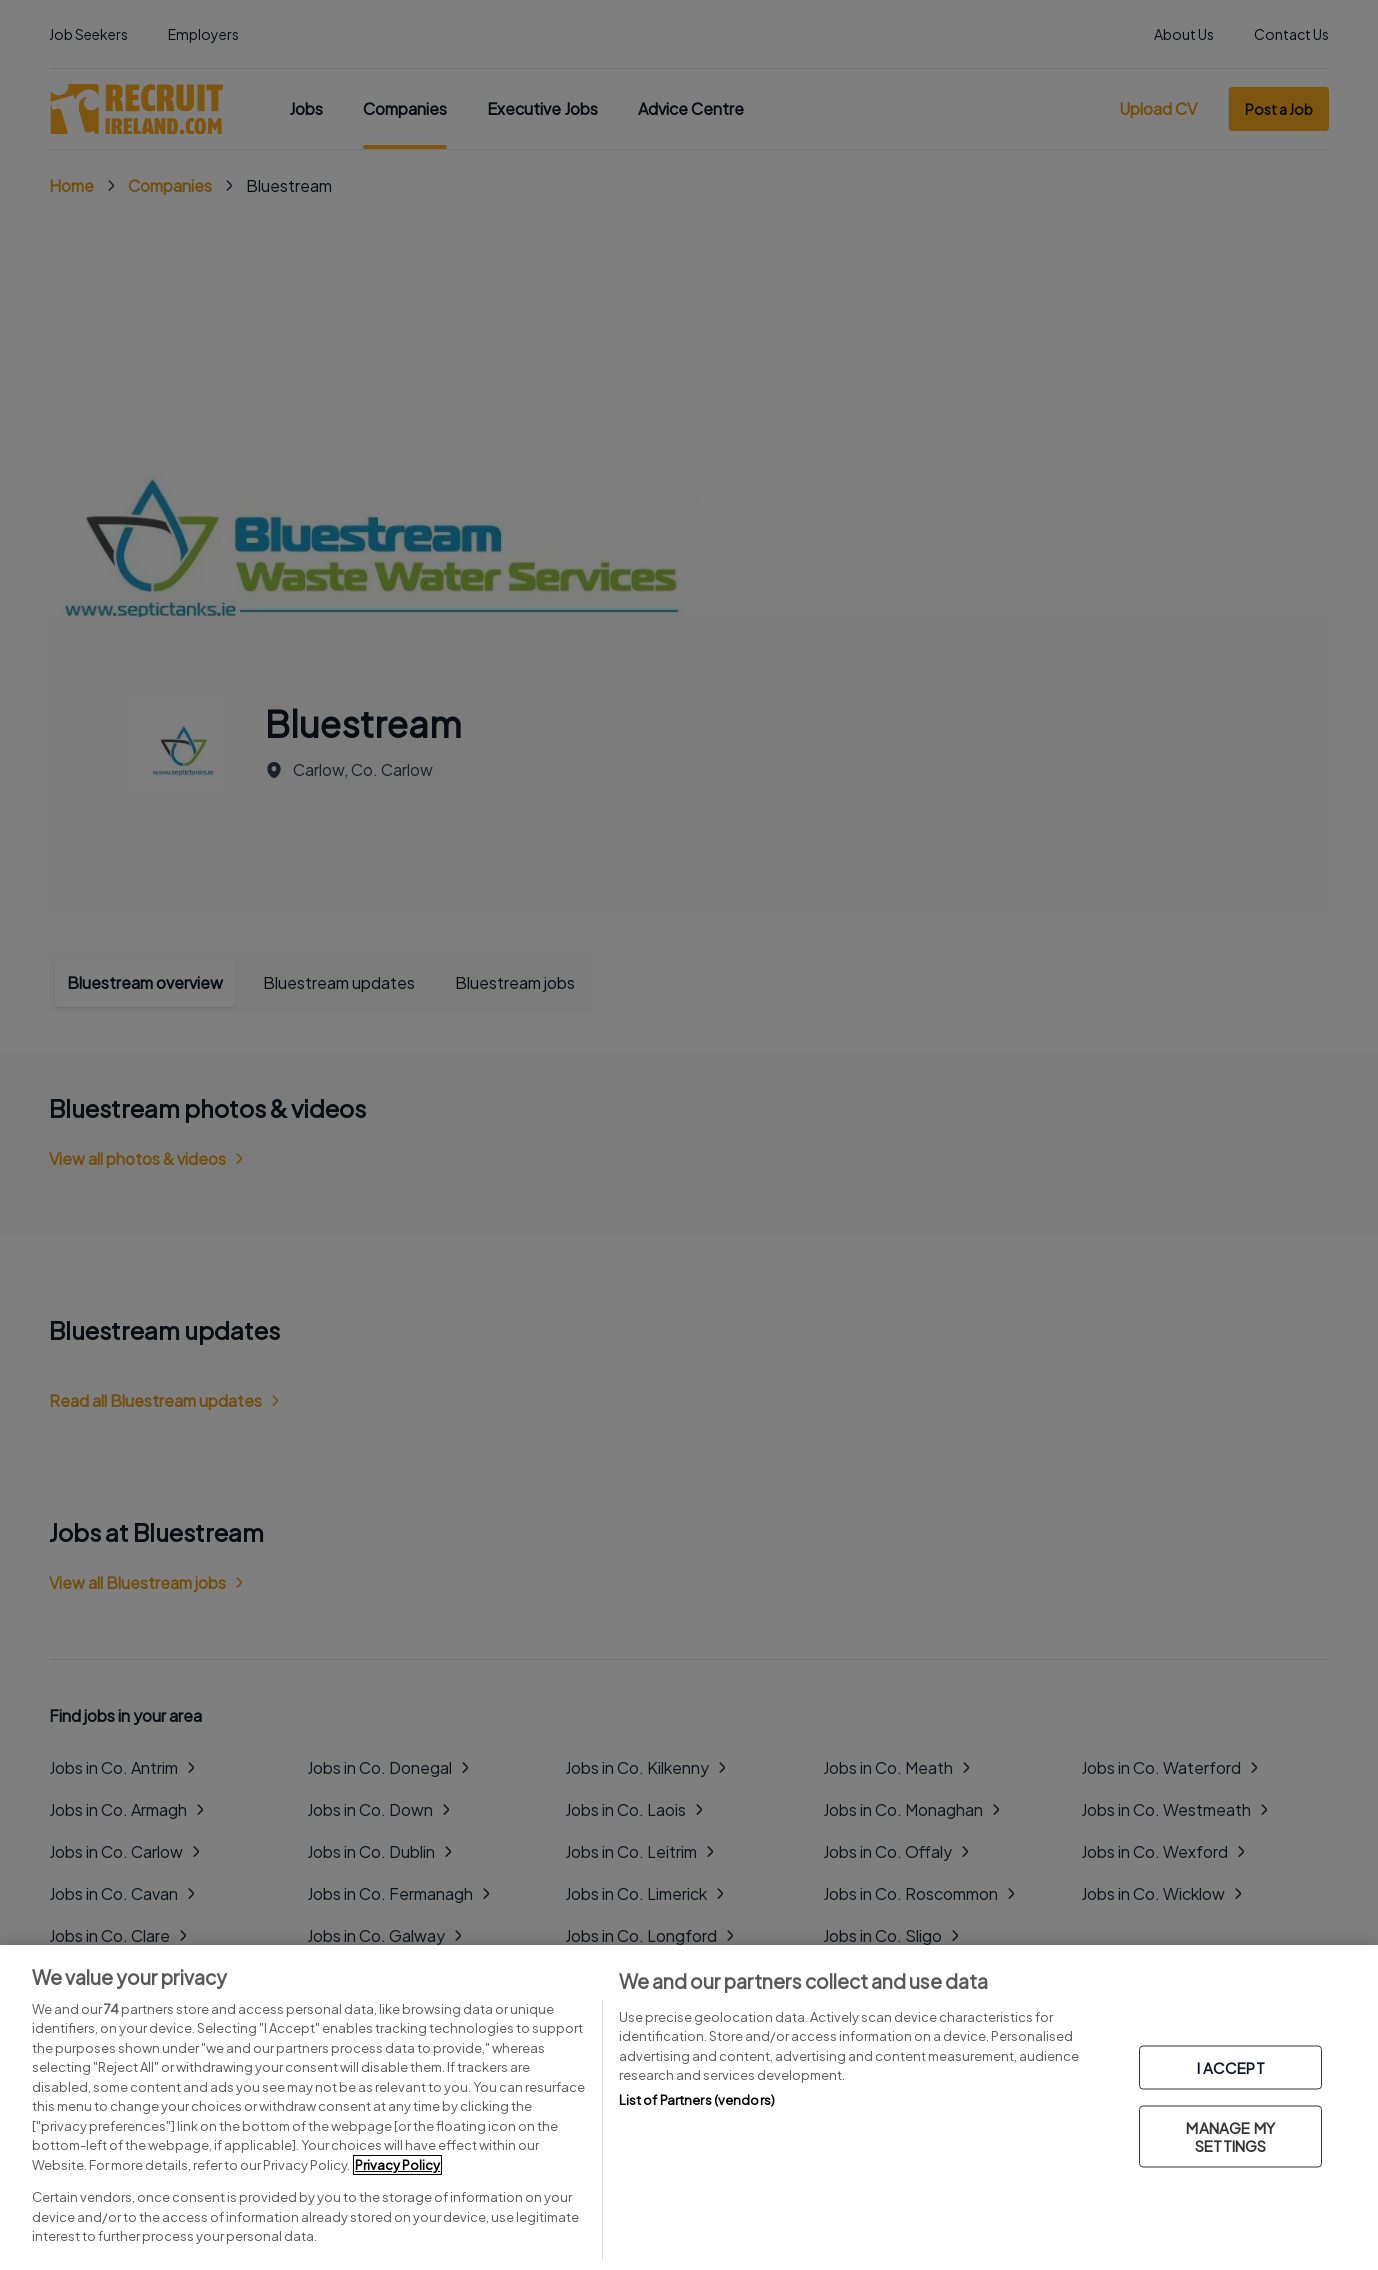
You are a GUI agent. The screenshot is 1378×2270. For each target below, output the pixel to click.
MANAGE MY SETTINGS (1230, 2136)
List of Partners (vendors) (697, 2100)
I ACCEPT (1231, 2067)
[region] (689, 2107)
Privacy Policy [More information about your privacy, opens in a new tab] (397, 2165)
